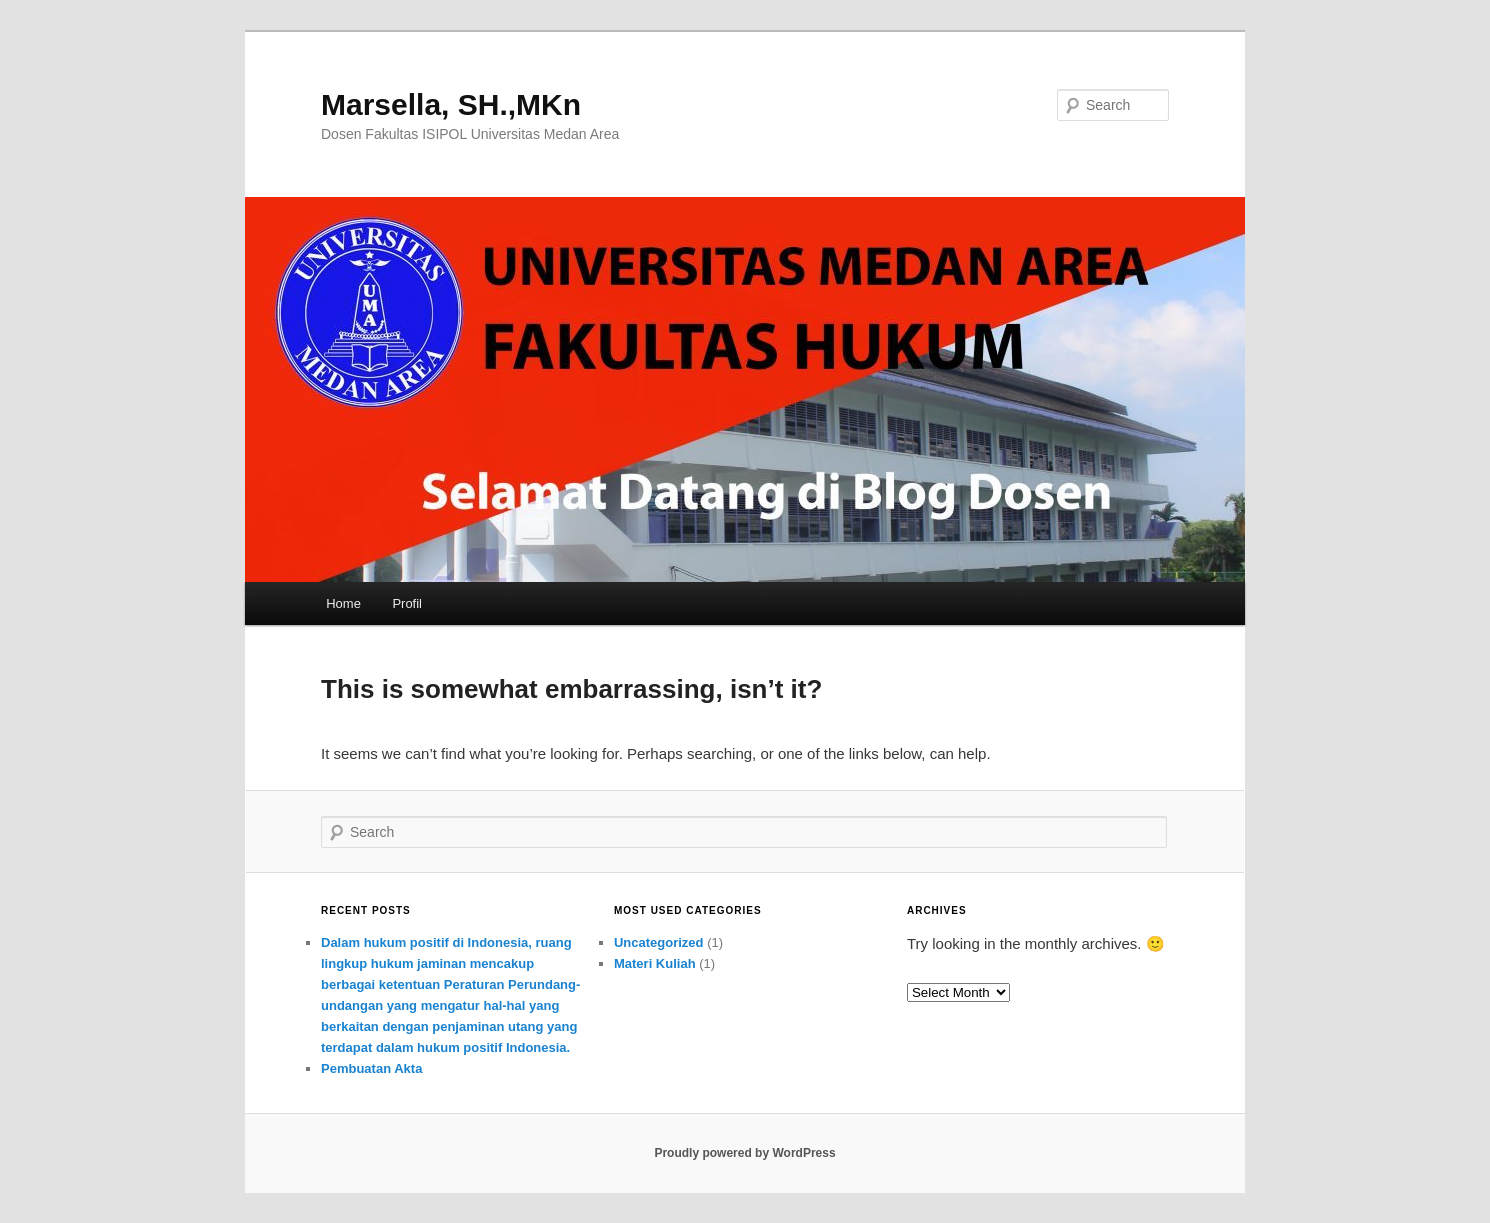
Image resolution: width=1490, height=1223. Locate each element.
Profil (407, 603)
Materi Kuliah (655, 963)
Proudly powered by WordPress (744, 1153)
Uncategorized (659, 942)
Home (343, 603)
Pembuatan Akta (371, 1068)
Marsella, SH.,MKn (451, 104)
